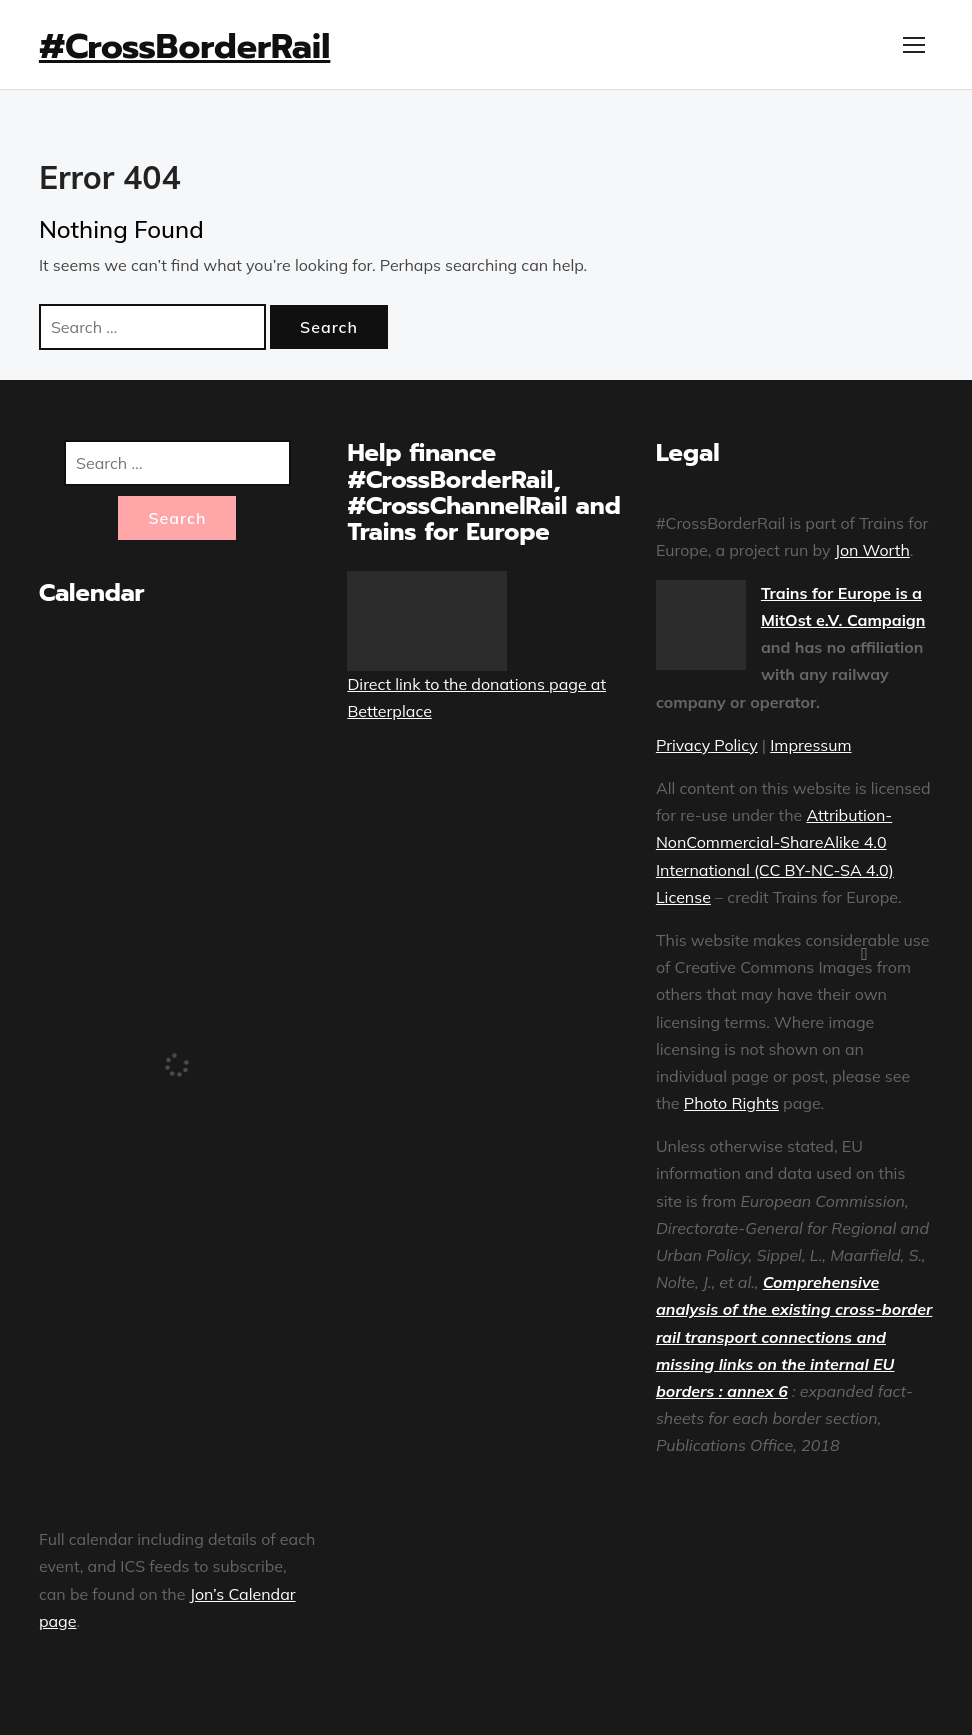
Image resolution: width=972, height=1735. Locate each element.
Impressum (810, 745)
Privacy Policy (707, 745)
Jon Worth (872, 550)
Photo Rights (731, 1103)
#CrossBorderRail (184, 46)
